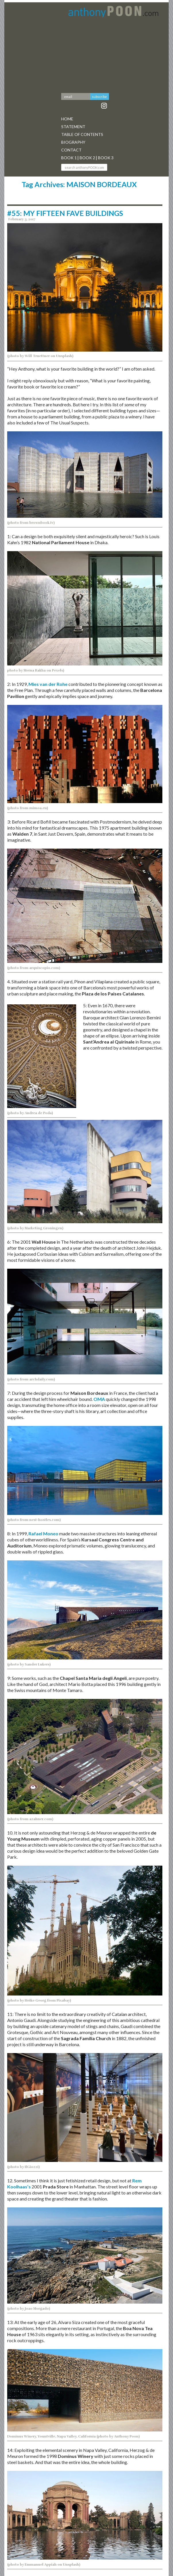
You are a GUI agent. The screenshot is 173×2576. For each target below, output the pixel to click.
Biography (73, 142)
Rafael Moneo (43, 1533)
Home (67, 118)
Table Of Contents (82, 134)
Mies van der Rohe (48, 684)
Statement (73, 126)
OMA (99, 1399)
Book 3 (106, 157)
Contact (71, 149)
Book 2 (87, 157)
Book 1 (69, 157)
